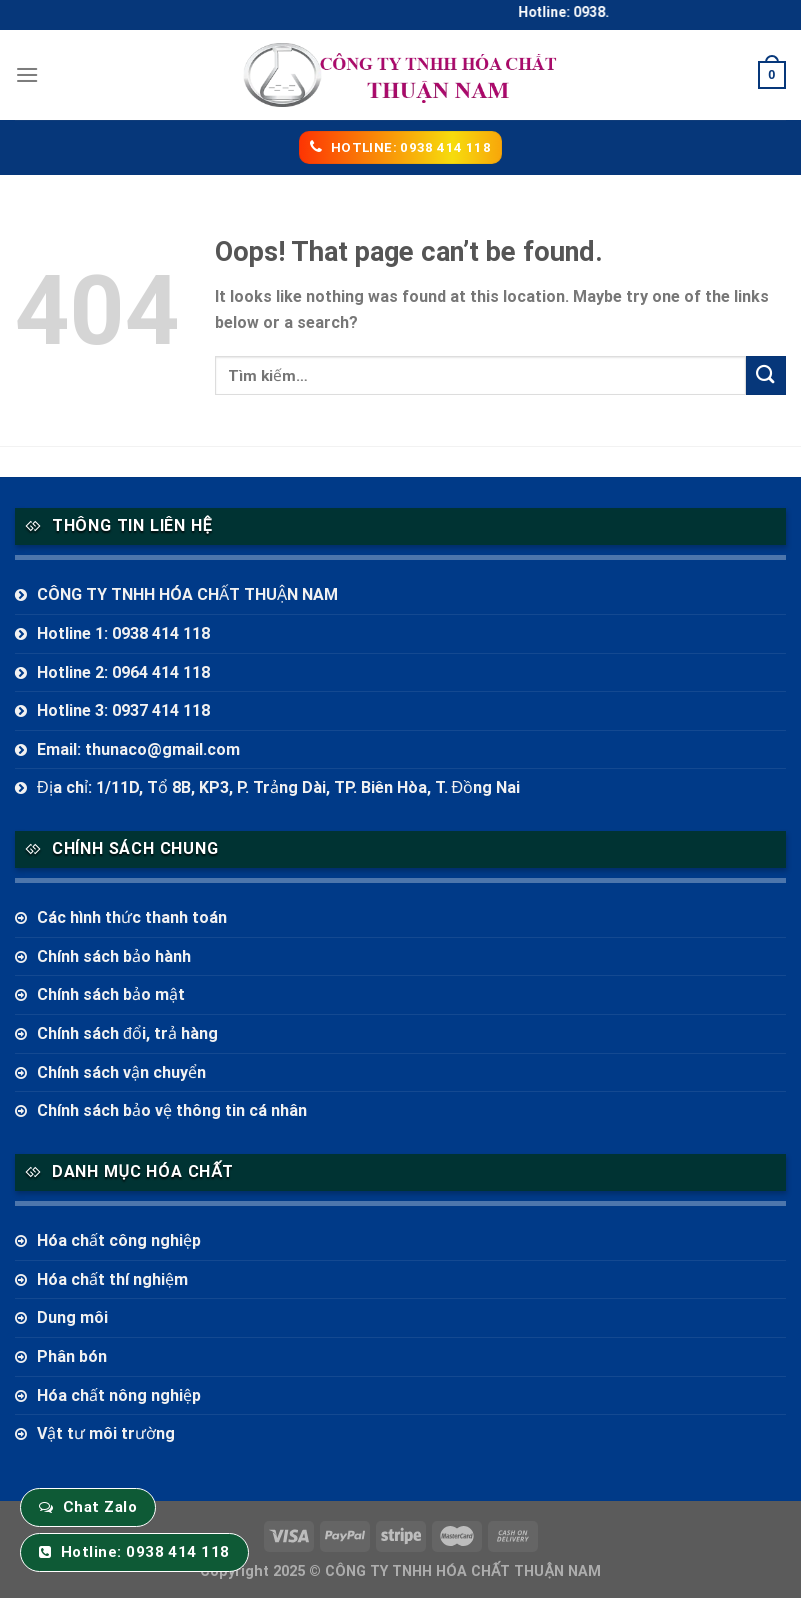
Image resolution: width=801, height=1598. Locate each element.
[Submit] (766, 375)
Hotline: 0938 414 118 (145, 1552)
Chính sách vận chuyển (121, 1072)
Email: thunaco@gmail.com (138, 749)
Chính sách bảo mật (111, 994)
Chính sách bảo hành (114, 956)
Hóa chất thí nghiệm (112, 1279)
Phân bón (72, 1356)
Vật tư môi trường (106, 1433)
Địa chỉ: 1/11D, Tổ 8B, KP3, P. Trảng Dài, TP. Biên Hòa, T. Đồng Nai (278, 787)
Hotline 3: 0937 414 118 (123, 710)
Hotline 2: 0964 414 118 (123, 672)
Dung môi (72, 1317)
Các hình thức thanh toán (132, 917)
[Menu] (27, 74)
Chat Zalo (100, 1507)
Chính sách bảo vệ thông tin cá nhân (172, 1110)
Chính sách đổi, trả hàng (127, 1033)
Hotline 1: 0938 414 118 (123, 633)
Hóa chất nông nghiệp (119, 1395)
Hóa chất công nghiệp (119, 1240)
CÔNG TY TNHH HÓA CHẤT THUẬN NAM (187, 594)
